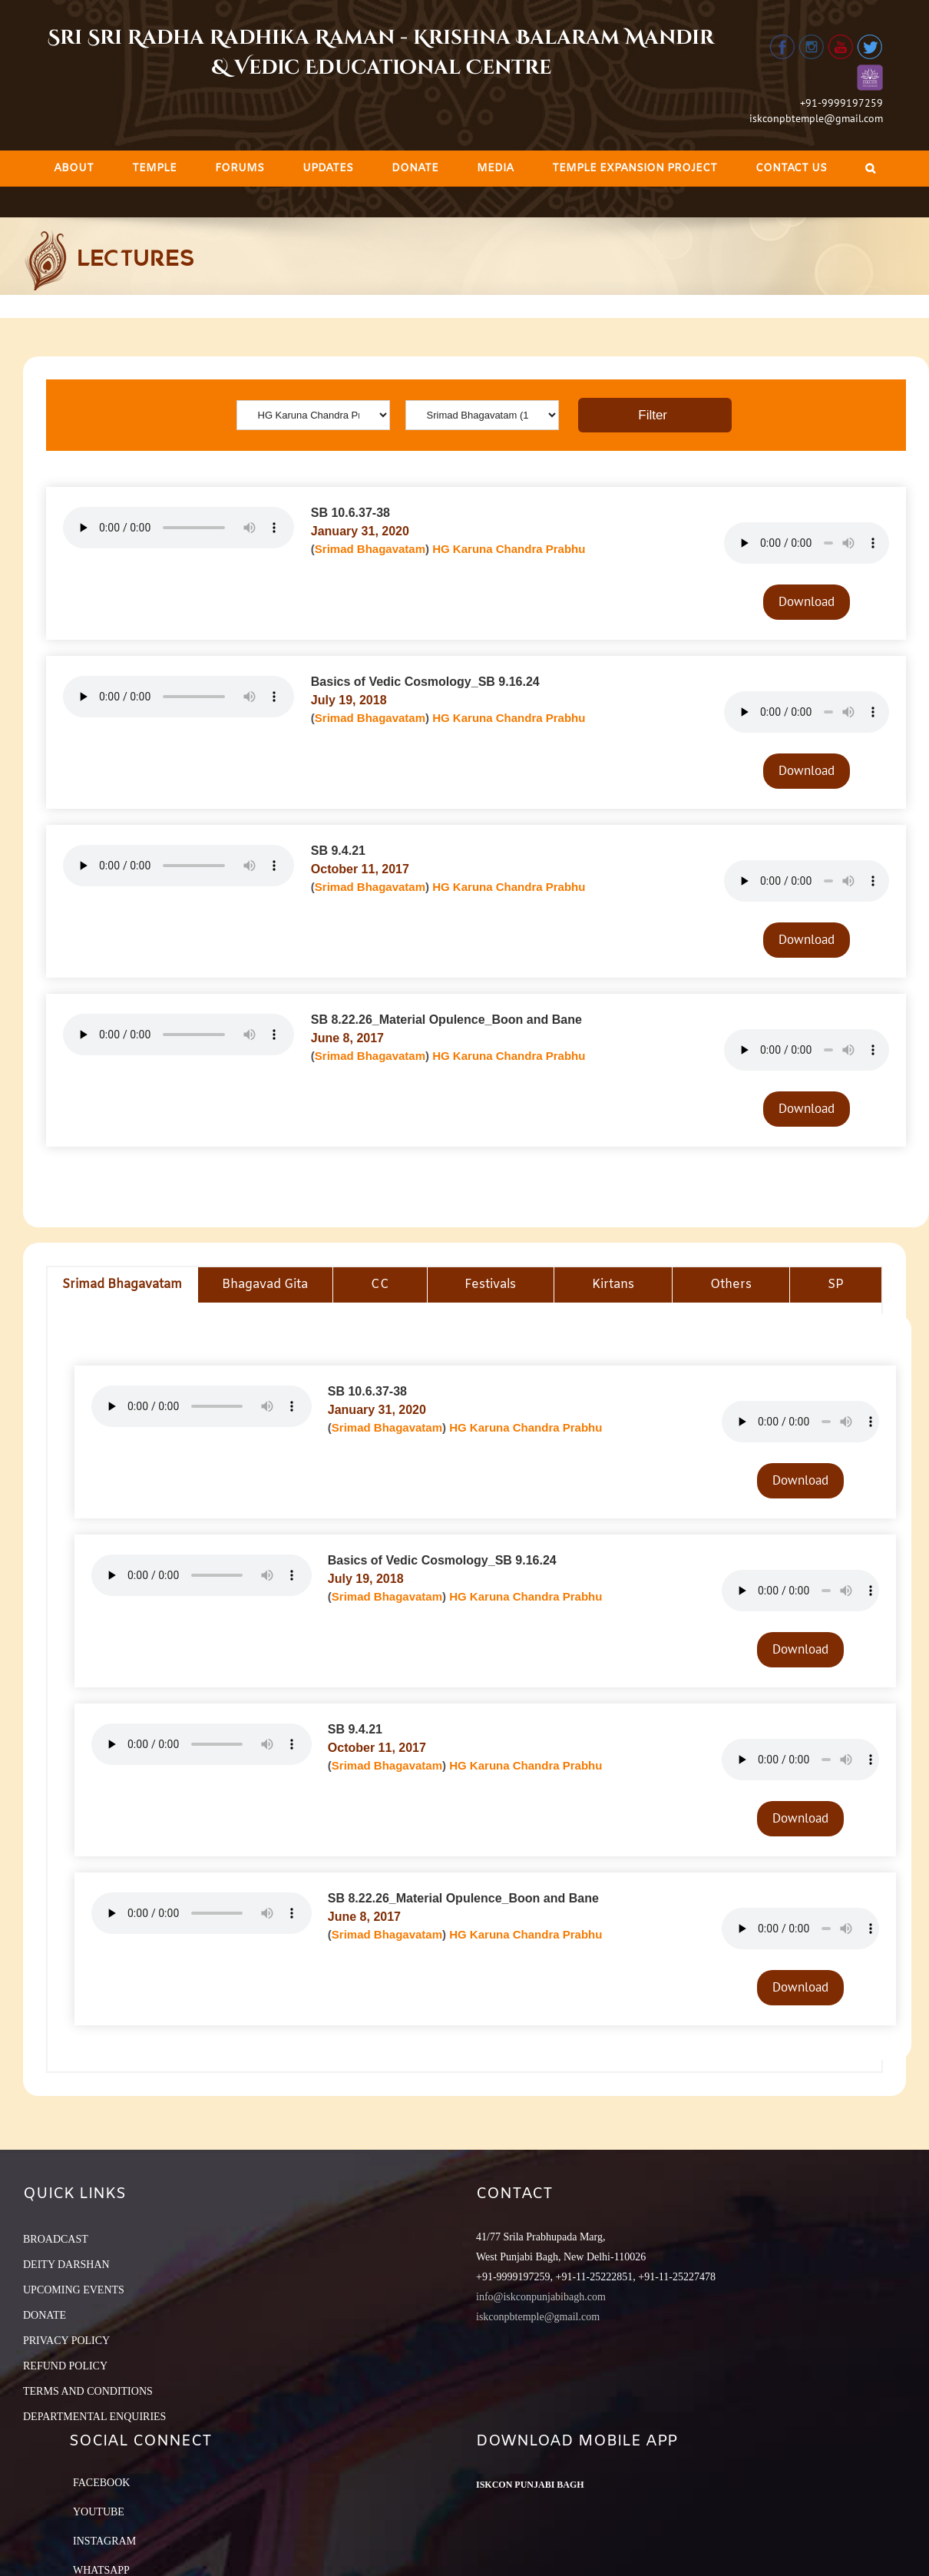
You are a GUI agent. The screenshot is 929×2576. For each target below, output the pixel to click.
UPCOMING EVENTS (73, 2290)
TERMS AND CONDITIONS (88, 2391)
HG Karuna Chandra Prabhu (508, 548)
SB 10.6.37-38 (350, 512)
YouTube (98, 2512)
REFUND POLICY (65, 2366)
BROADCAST (55, 2239)
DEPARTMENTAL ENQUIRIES (94, 2416)
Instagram (104, 2541)
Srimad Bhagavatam (370, 548)
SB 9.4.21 (338, 850)
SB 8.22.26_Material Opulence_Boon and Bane (446, 1019)
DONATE (44, 2315)
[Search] (870, 169)
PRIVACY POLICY (66, 2340)
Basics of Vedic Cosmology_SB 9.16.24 (425, 681)
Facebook (101, 2482)
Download (807, 601)
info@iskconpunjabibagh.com (541, 2297)
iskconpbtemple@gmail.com (816, 118)
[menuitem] (74, 169)
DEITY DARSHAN (66, 2264)
